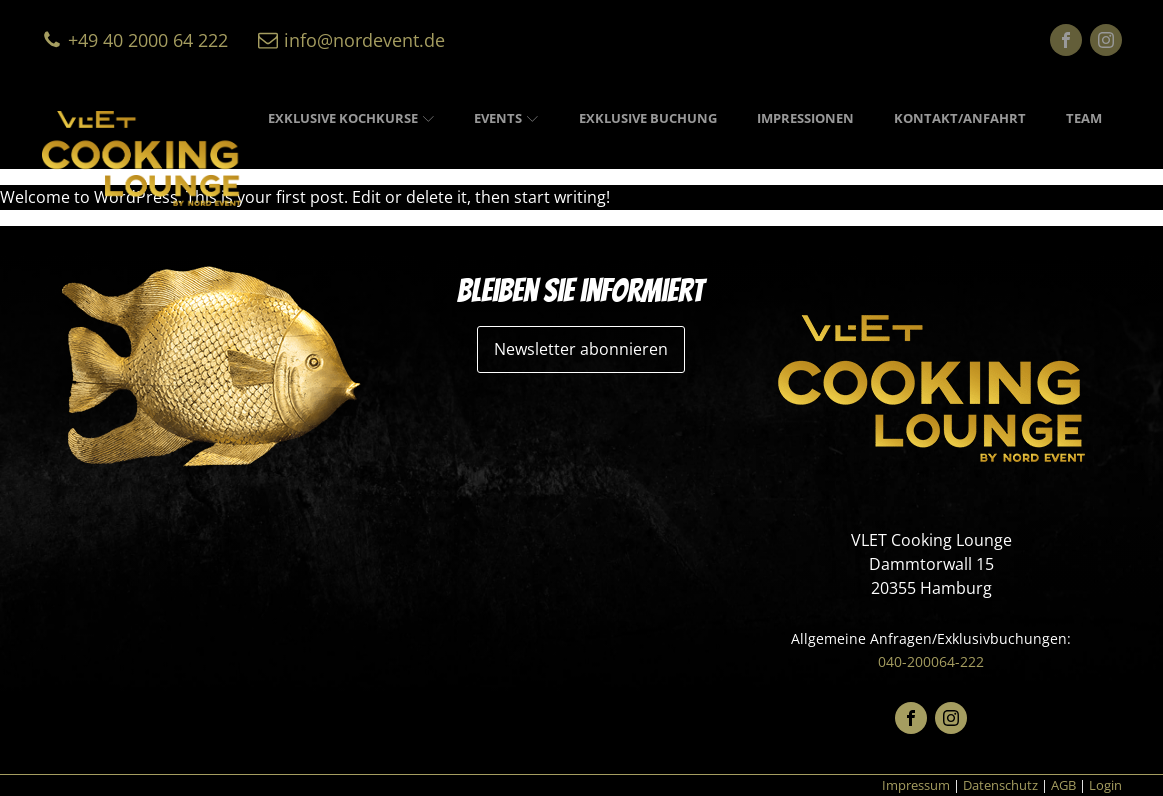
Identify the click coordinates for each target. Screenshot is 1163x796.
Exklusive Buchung (648, 118)
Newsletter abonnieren (581, 349)
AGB (1063, 785)
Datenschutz (1000, 785)
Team (1084, 118)
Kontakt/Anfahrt (960, 118)
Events (506, 118)
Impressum (916, 785)
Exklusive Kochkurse (351, 118)
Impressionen (805, 118)
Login (1105, 785)
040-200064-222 (931, 661)
